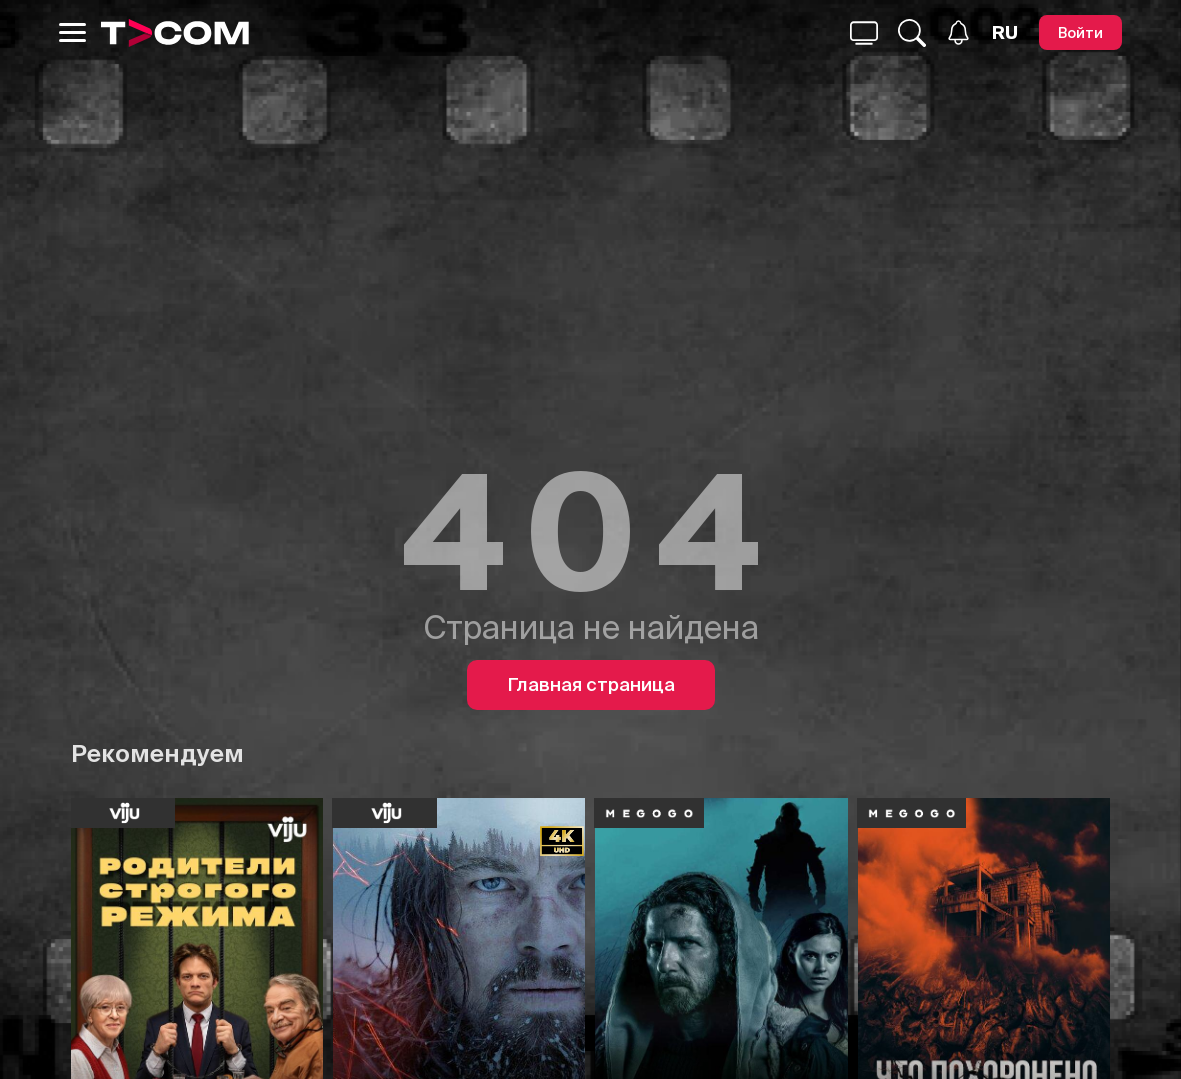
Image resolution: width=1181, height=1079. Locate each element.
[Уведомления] (958, 32)
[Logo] (175, 33)
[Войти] (1080, 32)
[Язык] (1005, 33)
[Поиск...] (864, 33)
